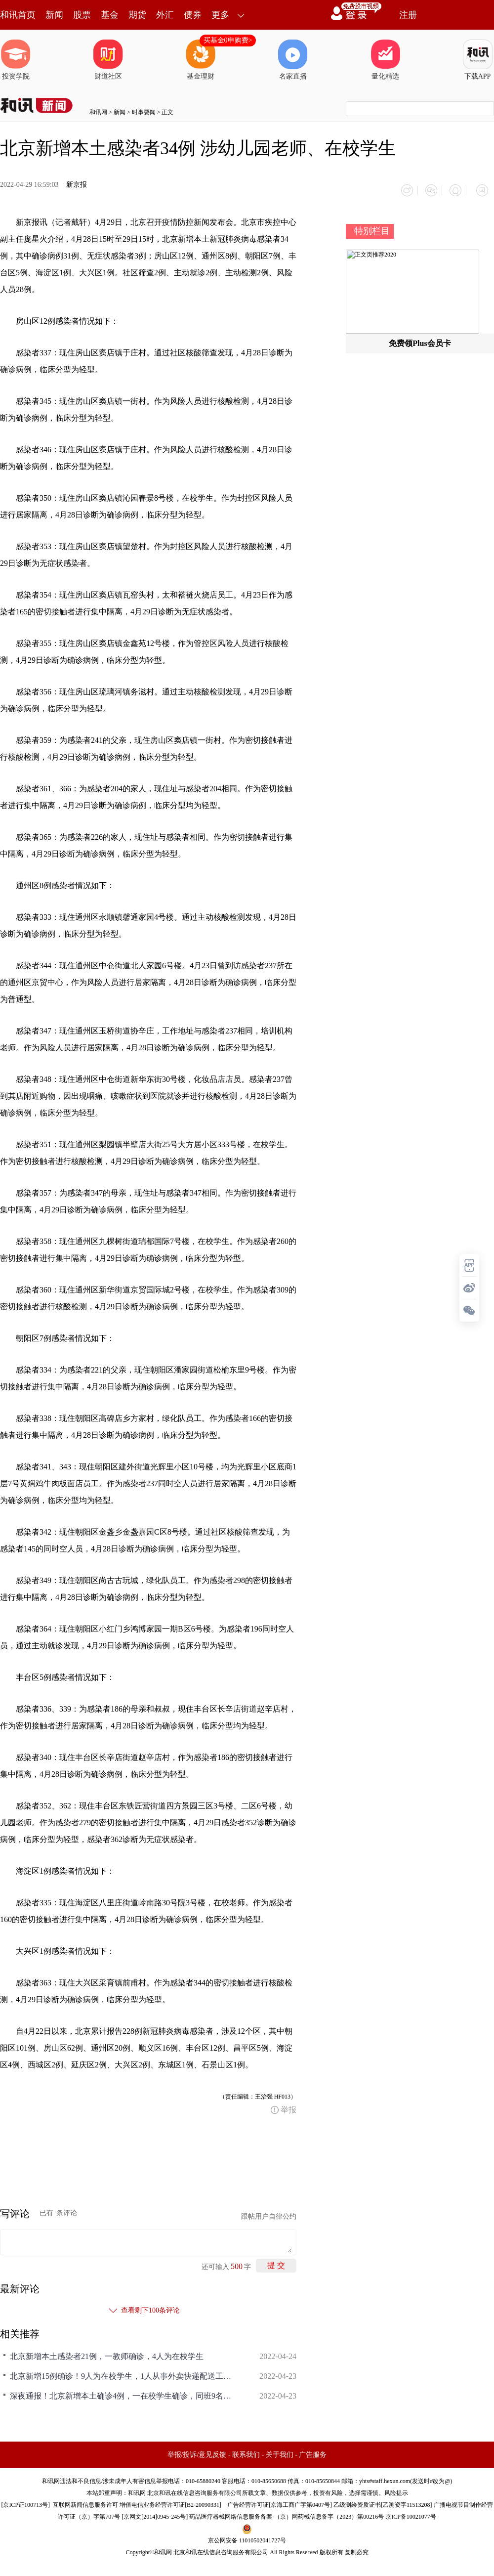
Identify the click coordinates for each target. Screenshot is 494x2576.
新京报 (76, 184)
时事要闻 (144, 112)
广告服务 (313, 2450)
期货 (137, 15)
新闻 (54, 15)
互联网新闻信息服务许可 (85, 2500)
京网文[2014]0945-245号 (155, 2512)
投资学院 (16, 60)
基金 (110, 15)
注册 (408, 15)
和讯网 (98, 112)
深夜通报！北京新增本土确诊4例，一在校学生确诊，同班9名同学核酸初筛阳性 (123, 2392)
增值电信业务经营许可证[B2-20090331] (170, 2500)
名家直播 (293, 60)
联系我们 (246, 2450)
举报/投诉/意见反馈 (197, 2450)
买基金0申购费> (228, 40)
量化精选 (385, 60)
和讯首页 (18, 15)
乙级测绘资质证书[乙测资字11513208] (382, 2500)
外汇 (165, 15)
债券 (193, 15)
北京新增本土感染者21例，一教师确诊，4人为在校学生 (107, 2352)
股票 (82, 15)
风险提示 (396, 2489)
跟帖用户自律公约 (268, 2212)
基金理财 (200, 60)
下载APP (478, 60)
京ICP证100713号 (25, 2500)
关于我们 (279, 2450)
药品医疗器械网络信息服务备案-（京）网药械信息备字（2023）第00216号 (286, 2512)
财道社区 (108, 60)
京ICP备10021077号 (410, 2512)
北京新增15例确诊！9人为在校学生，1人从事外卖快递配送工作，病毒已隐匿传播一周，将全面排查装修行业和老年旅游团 (123, 2372)
